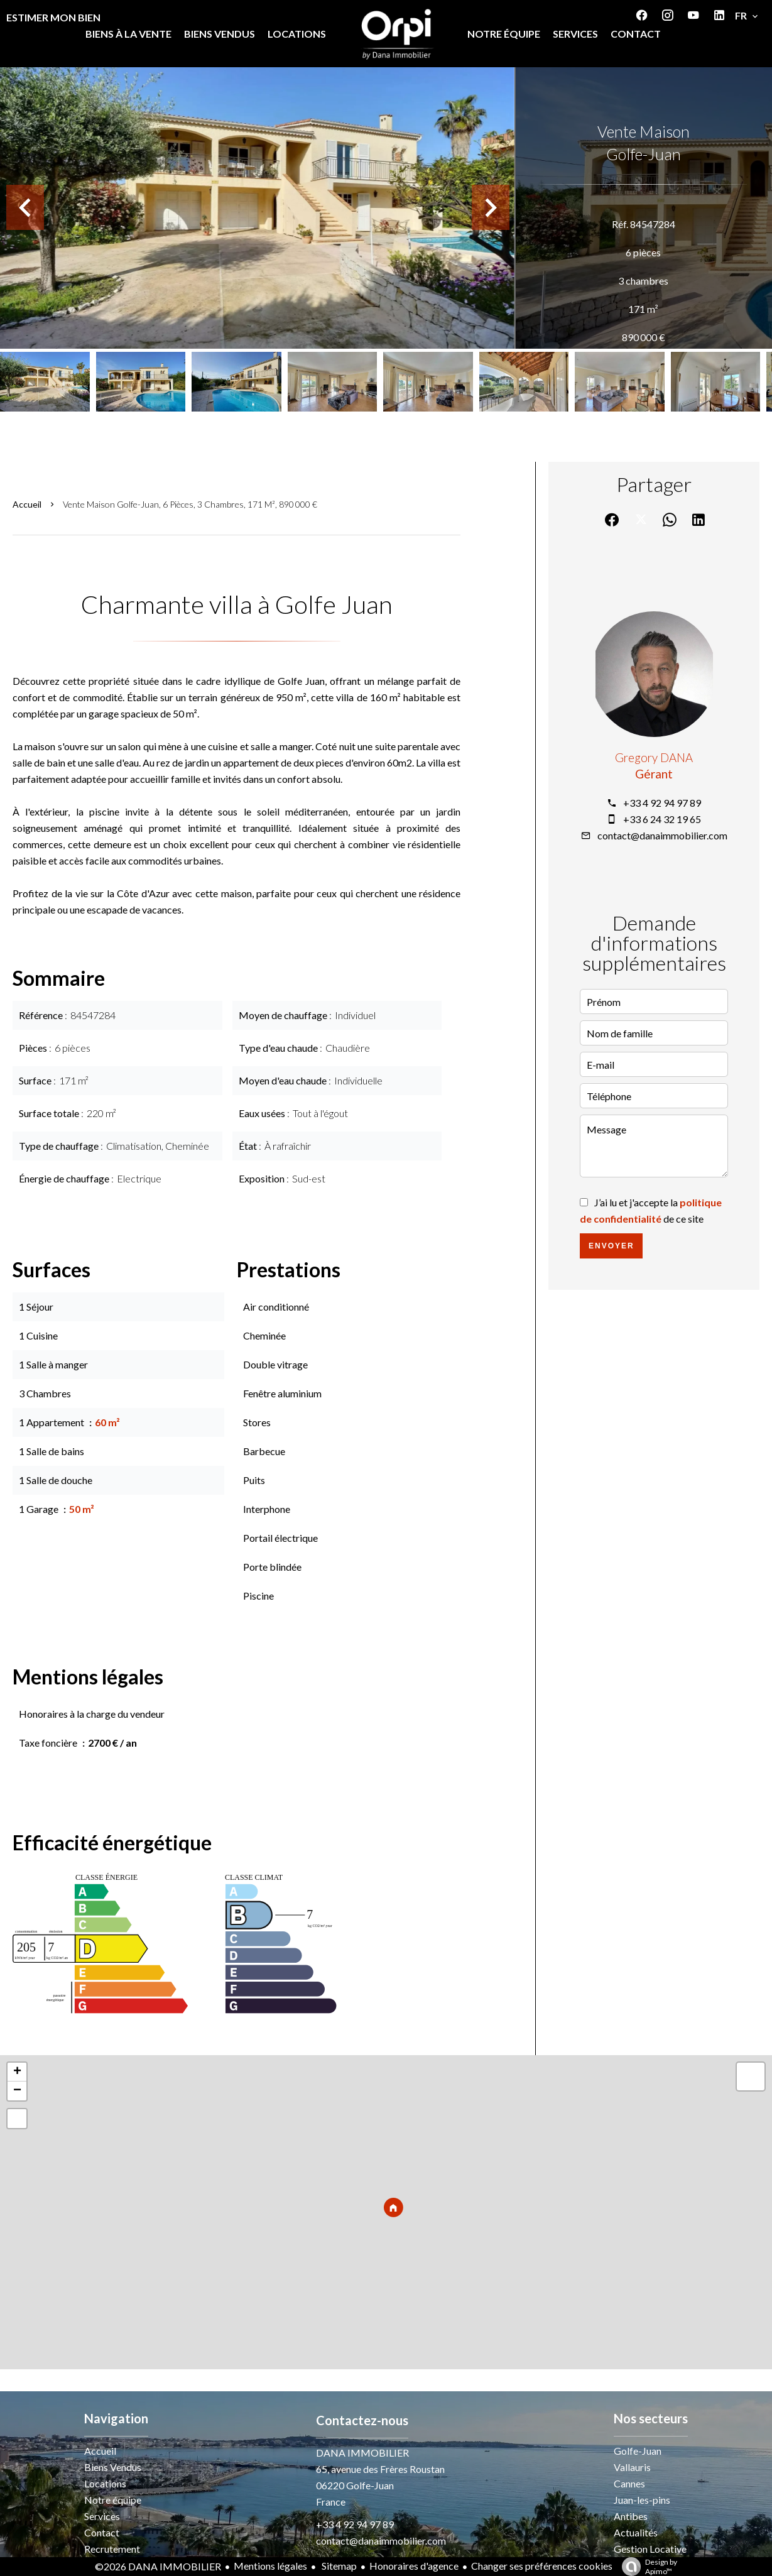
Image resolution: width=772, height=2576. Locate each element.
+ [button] (17, 2072)
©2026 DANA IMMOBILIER (158, 2566)
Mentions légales (270, 2566)
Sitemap (338, 2566)
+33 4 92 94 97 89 (662, 803)
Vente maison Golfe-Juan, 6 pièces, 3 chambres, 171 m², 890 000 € (190, 504)
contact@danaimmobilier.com (662, 835)
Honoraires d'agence (414, 2566)
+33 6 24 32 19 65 (662, 819)
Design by (646, 2566)
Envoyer (611, 1246)
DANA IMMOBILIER (362, 2453)
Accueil (27, 504)
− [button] (17, 2091)
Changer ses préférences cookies (541, 2566)
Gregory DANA (654, 758)
